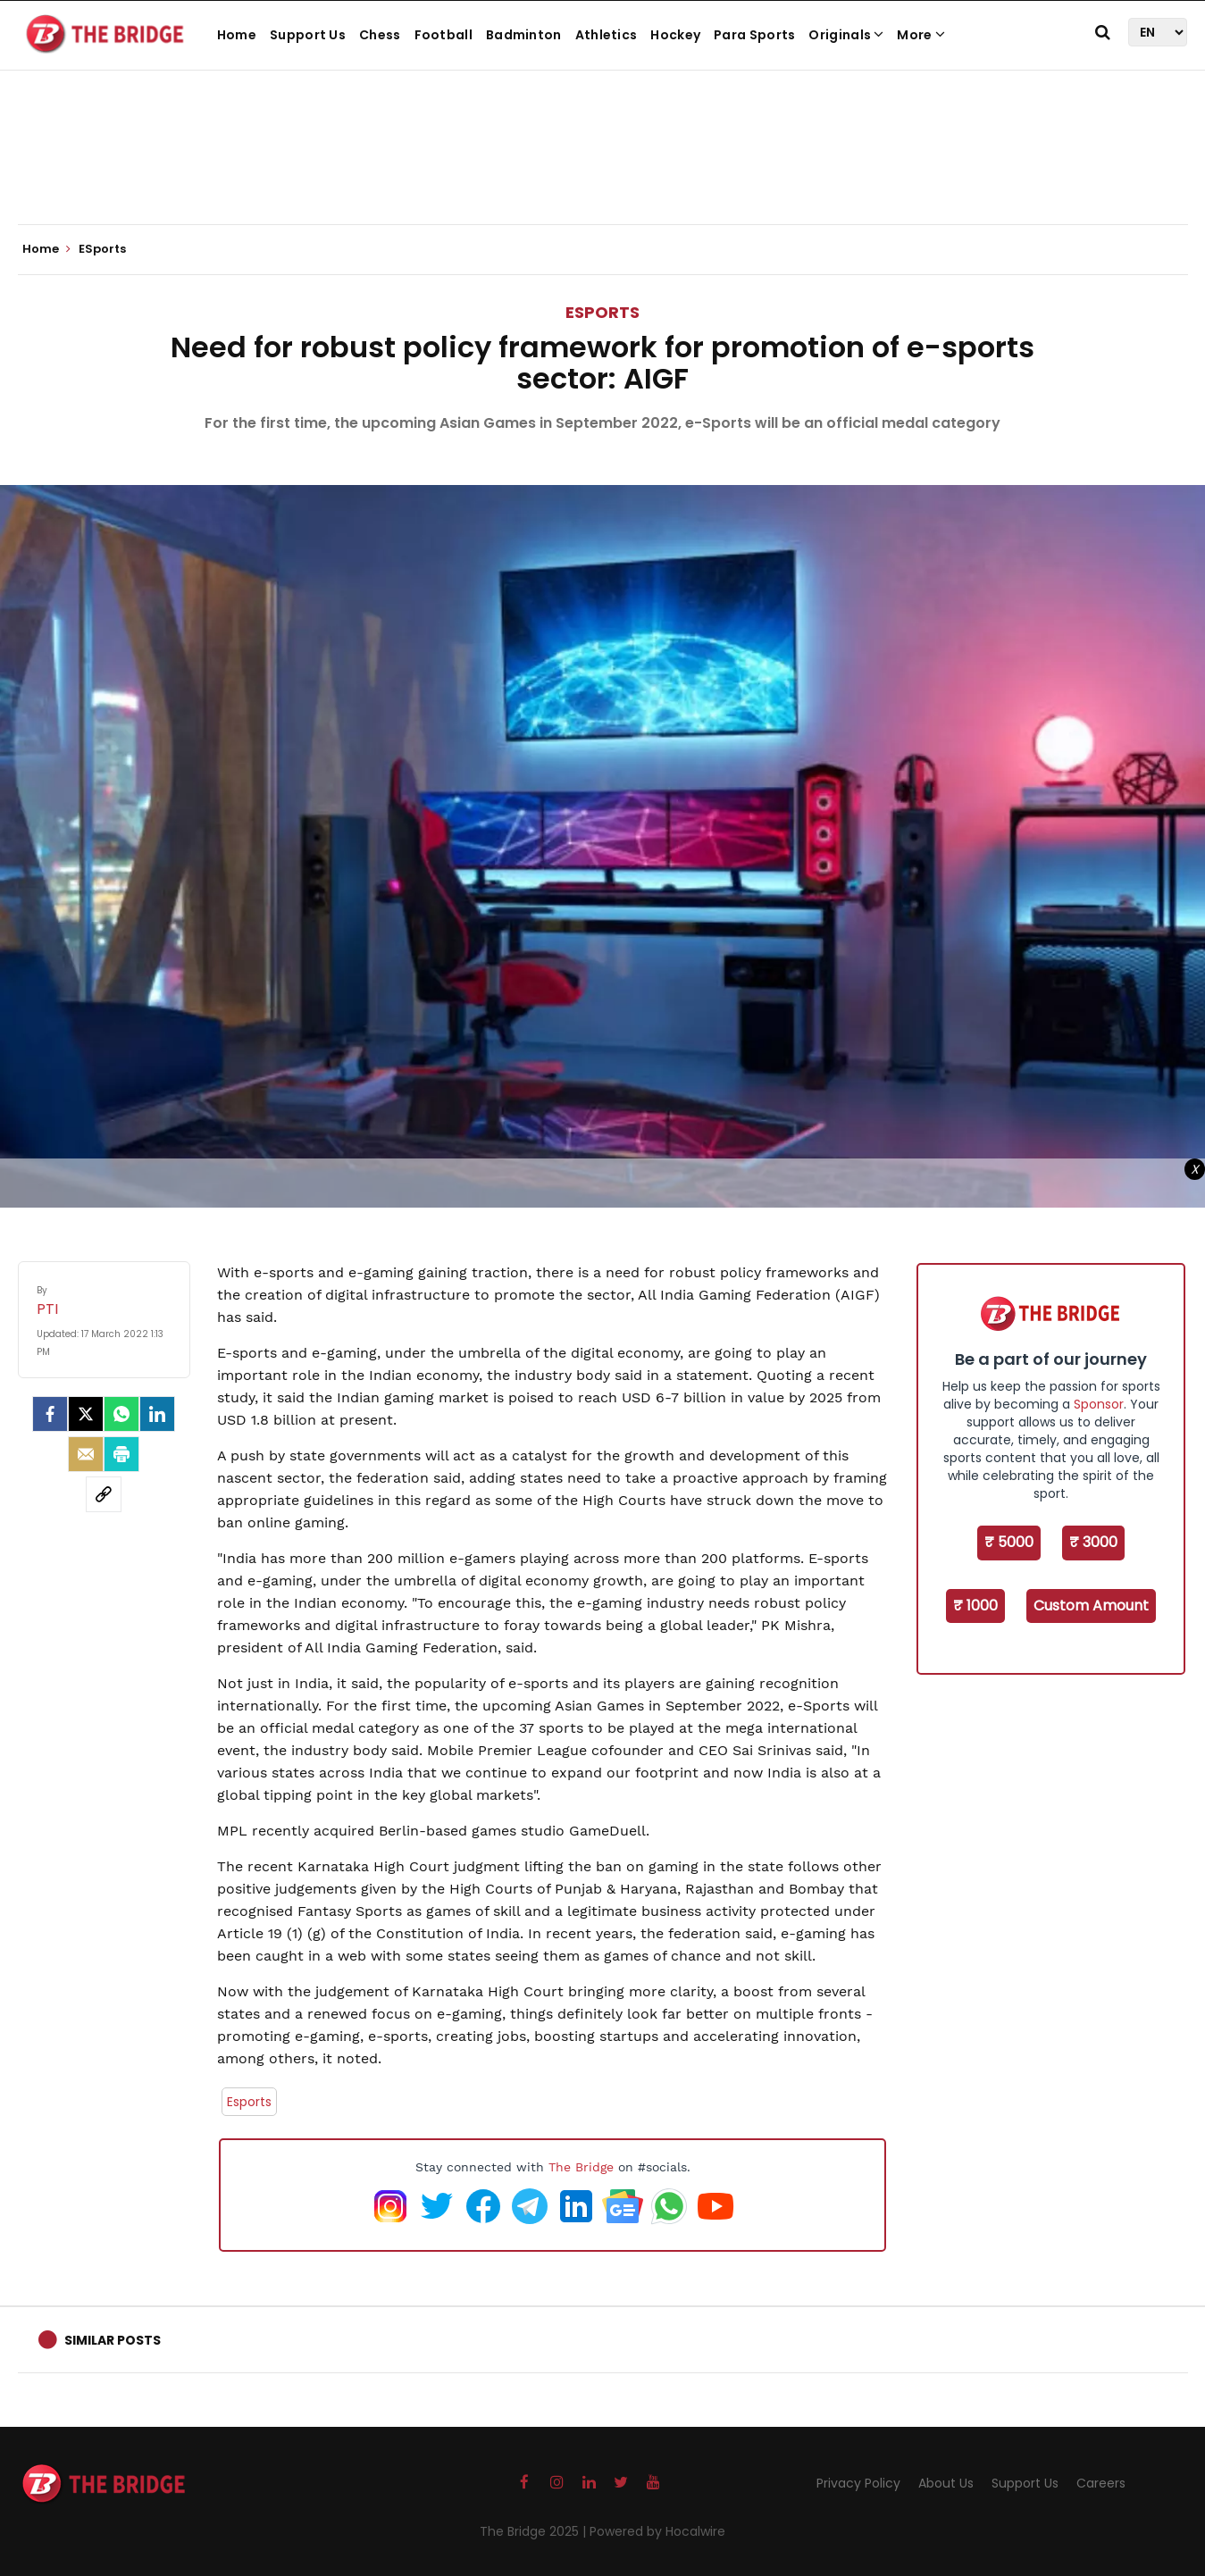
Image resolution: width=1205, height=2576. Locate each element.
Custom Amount (1091, 1605)
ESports (602, 312)
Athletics (606, 35)
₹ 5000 (1008, 1542)
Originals (845, 35)
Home (236, 35)
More (921, 35)
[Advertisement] (603, 169)
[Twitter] (86, 1414)
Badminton (524, 35)
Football (443, 35)
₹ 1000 (975, 1605)
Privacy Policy (858, 2483)
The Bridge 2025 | (535, 2531)
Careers (1101, 2483)
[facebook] (50, 1414)
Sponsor (1099, 1404)
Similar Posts (112, 2340)
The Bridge (581, 2167)
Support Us (308, 35)
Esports (249, 2102)
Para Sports (754, 35)
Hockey (675, 35)
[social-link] (103, 1494)
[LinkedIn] (157, 1414)
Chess (380, 35)
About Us (946, 2483)
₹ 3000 (1093, 1542)
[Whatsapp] (121, 1414)
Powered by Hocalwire (657, 2531)
